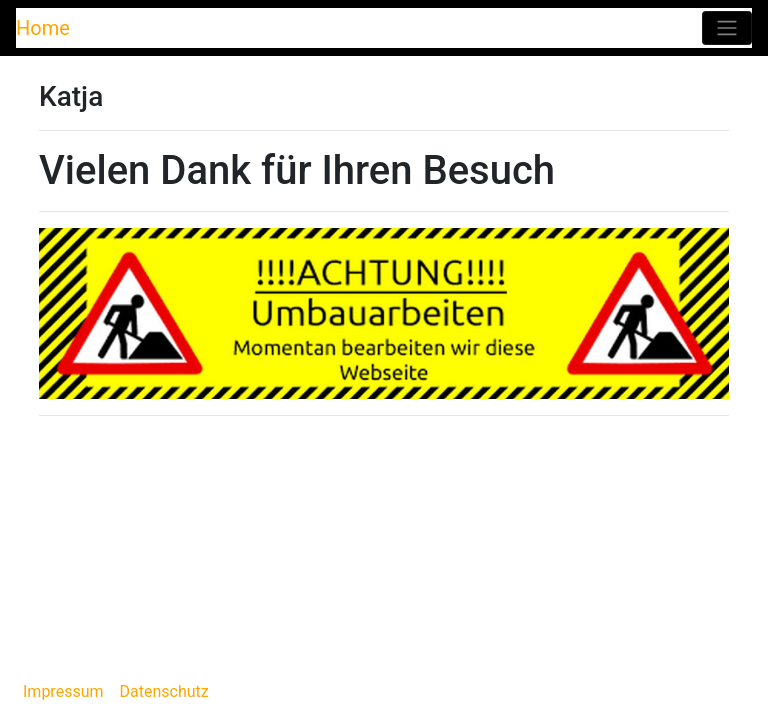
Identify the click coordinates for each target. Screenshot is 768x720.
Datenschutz (164, 691)
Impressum (63, 691)
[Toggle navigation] (727, 28)
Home (43, 28)
